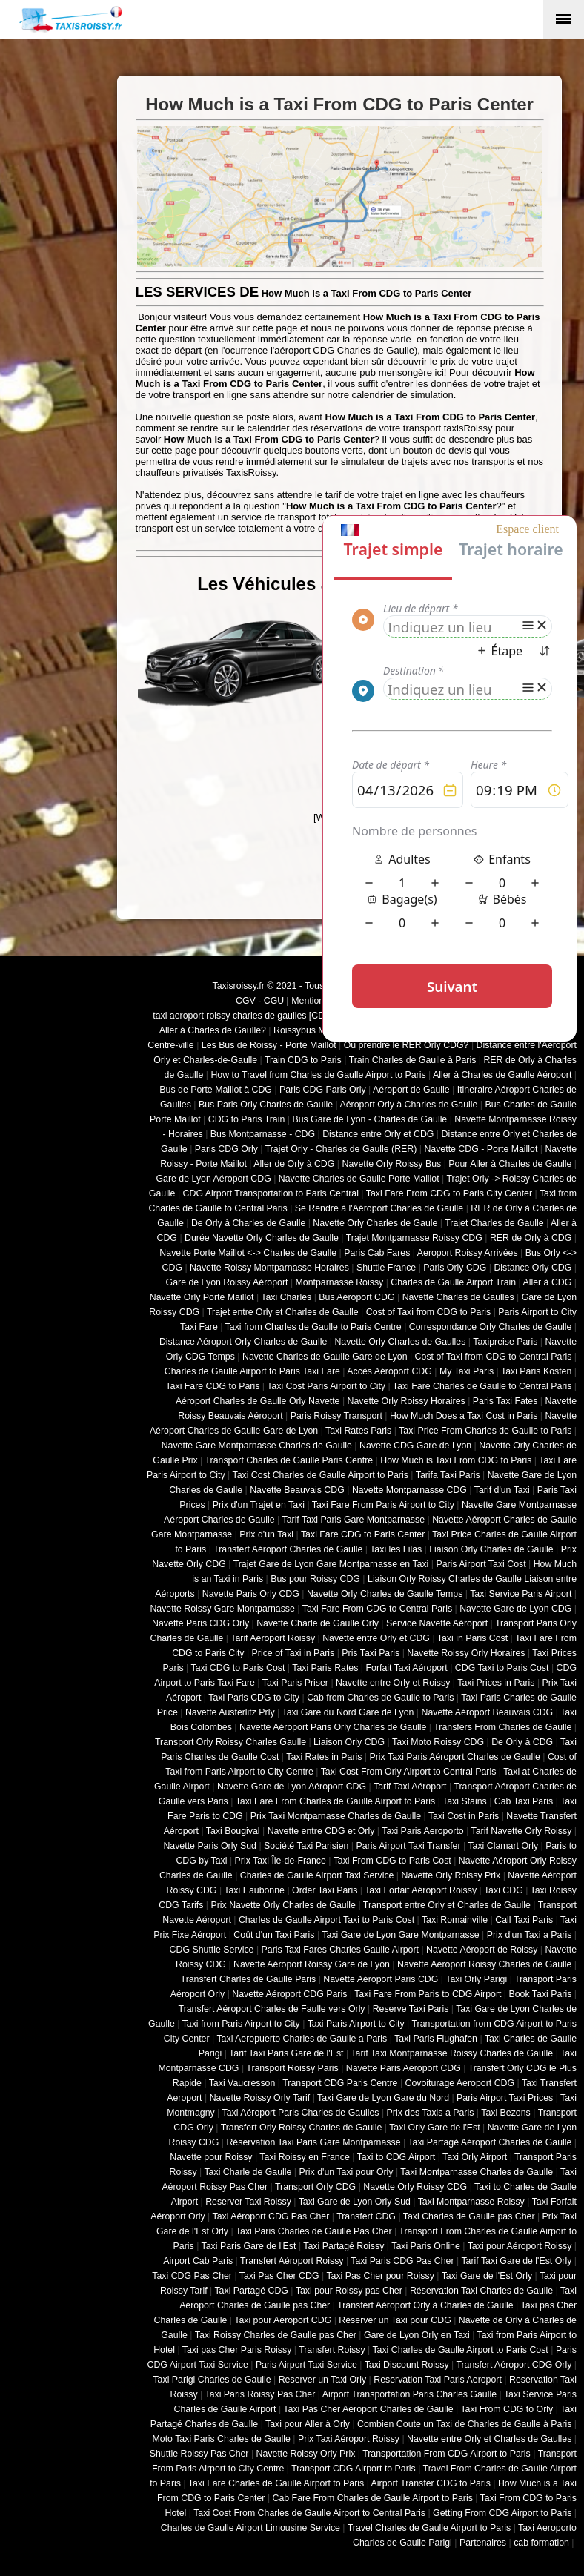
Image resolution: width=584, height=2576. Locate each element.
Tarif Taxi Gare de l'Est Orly (516, 2261)
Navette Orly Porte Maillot (202, 1297)
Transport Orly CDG (315, 2187)
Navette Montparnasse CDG (409, 1490)
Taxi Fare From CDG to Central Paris (377, 1608)
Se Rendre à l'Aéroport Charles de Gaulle (379, 1208)
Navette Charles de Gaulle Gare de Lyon (325, 1356)
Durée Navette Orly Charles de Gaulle (262, 1238)
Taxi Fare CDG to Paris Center (363, 1534)
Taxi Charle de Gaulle (247, 2172)
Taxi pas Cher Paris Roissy (237, 2350)
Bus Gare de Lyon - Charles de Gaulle (369, 1119)
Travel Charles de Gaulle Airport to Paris (429, 2528)
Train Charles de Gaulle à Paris (413, 1060)
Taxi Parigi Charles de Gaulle (212, 2379)
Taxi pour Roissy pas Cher (349, 2290)
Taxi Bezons (506, 2113)
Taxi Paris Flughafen (435, 2038)
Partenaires (482, 2542)
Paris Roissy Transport (336, 1416)
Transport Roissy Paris (292, 2068)
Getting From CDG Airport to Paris (502, 2513)
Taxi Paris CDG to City (253, 1697)
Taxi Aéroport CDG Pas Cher (271, 2216)
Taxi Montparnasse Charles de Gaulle (476, 2172)
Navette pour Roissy (211, 2157)
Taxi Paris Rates (325, 1668)
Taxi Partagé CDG (251, 2290)
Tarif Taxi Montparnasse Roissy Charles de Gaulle (452, 2053)
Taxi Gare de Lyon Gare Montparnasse (400, 1935)
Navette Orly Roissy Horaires (406, 1401)
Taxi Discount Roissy (407, 2365)
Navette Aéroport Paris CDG (380, 1979)
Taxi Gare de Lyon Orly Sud (355, 2201)
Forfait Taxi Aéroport (406, 1668)
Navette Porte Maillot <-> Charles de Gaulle (247, 1253)
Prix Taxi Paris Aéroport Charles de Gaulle (455, 1757)
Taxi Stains (464, 1801)
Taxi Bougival (233, 1831)
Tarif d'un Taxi (502, 1490)
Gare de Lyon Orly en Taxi (417, 2335)
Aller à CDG (547, 1282)
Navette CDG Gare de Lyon (415, 1445)
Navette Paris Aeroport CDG (403, 2068)
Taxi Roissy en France (304, 2157)
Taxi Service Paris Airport (520, 1594)
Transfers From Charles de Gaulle (502, 1727)
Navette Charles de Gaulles (458, 1297)
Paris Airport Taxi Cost (480, 1564)
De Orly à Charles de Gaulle (248, 1223)
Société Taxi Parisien (306, 1846)
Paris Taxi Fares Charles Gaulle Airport (340, 1949)
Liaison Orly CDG (349, 1742)
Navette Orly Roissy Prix (451, 1875)
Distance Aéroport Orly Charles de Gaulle (243, 1342)
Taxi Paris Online (425, 2246)
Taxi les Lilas (396, 1549)
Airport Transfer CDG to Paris (431, 2483)
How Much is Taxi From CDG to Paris (455, 1460)
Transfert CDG (366, 2216)
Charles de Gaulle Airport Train (453, 1282)
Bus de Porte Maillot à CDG (215, 1090)
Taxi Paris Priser (295, 1683)
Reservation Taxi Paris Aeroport (438, 2379)
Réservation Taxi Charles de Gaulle (481, 2290)
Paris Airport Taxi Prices (505, 2098)
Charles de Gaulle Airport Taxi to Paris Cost (326, 1920)
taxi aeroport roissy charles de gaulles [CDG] (243, 1015)
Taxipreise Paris (505, 1342)
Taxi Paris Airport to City (356, 2024)
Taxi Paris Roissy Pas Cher (260, 2394)
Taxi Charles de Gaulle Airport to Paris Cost (460, 2350)
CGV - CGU (260, 1001)
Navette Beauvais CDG (297, 1490)
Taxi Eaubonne (254, 1890)
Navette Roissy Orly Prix (306, 2453)
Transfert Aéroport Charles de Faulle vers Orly (272, 2009)
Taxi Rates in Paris (324, 1757)
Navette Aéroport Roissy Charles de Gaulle (484, 1964)
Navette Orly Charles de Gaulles (399, 1342)
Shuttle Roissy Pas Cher (199, 2453)
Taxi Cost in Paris (463, 1816)
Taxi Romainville (455, 1920)
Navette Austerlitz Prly (230, 1712)
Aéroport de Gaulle (411, 1090)
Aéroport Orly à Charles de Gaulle (408, 1104)
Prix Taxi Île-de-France (280, 1860)
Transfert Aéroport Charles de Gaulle (287, 1549)
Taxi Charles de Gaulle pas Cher (469, 2216)
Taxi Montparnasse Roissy (471, 2201)
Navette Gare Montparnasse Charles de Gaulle (257, 1445)
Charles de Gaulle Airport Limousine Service (250, 2528)
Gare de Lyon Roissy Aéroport (227, 1282)
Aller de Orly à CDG (293, 1164)
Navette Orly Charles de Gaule (375, 1223)
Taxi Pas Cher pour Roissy (380, 2276)
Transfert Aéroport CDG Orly (513, 2365)
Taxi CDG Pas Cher (192, 2276)
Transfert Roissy (332, 2350)
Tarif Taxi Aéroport (410, 1786)
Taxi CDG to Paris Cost (237, 1668)
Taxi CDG (503, 1890)
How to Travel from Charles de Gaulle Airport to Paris (317, 1075)
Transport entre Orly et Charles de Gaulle (447, 1905)
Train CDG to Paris (303, 1060)
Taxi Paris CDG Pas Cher (402, 2261)
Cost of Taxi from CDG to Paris (428, 1312)
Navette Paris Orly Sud (209, 1846)
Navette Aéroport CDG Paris (289, 1994)
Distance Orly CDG (532, 1267)
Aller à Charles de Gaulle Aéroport (502, 1075)
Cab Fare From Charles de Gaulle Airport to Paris (373, 2498)
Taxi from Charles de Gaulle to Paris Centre (313, 1327)
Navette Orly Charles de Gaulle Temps (384, 1594)
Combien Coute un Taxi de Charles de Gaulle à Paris (464, 2424)
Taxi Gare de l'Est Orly (487, 2276)
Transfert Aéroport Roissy (292, 2261)
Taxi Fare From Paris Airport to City (383, 1505)
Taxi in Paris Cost (472, 1638)
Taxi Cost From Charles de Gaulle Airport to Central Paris (309, 2513)
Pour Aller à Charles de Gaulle (509, 1164)
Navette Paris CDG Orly (200, 1623)
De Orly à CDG (522, 1742)
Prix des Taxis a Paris (430, 2113)
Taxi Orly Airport (474, 2157)
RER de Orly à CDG (530, 1238)
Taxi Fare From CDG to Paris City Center (449, 1193)
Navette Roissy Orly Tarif (260, 2098)
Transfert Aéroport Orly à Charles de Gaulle (425, 2305)
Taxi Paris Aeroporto (422, 1831)
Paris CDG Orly (226, 1149)
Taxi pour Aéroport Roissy (520, 2246)
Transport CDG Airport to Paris (353, 2468)
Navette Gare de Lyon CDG (515, 1608)
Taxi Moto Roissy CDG (438, 1742)
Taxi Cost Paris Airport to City (326, 1386)
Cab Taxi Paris (523, 1801)
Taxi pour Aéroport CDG (282, 2320)
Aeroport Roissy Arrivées (467, 1253)
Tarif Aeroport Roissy (272, 1638)
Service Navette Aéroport (437, 1623)
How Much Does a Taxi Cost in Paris (463, 1416)
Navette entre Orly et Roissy (393, 1683)
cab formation (541, 2542)
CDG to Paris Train (246, 1119)
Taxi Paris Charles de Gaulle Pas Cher (314, 2231)
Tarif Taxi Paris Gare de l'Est (286, 2053)
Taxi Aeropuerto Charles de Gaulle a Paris (301, 2038)
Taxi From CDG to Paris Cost (392, 1860)
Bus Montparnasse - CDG (262, 1134)
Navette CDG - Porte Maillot (480, 1149)
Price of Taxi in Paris (293, 1653)
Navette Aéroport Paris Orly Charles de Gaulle (332, 1727)
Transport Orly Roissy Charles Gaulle (230, 1742)
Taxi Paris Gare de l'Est (249, 2246)
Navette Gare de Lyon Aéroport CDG (291, 1786)
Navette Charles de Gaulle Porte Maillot (359, 1178)
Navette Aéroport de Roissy (481, 1949)
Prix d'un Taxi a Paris (529, 1935)
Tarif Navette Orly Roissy (521, 1831)
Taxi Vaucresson (242, 2083)
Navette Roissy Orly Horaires (466, 1653)
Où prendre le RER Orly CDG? (406, 1045)
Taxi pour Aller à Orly (307, 2424)
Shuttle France (386, 1267)
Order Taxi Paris (324, 1890)
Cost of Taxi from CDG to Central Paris (493, 1356)
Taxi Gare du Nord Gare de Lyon (348, 1712)
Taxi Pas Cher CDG (279, 2276)
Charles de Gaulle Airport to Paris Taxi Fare (252, 1371)
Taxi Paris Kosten (536, 1371)
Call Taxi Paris (524, 1920)
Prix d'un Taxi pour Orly (346, 2172)
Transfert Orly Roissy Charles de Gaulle (301, 2127)
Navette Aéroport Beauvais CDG (488, 1712)
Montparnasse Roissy (340, 1282)
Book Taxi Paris (540, 1994)
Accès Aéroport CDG (389, 1371)
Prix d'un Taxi (266, 1534)
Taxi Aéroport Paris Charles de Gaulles (300, 2113)
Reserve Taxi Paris (411, 2009)
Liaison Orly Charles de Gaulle (491, 1549)
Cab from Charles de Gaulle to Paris (380, 1697)
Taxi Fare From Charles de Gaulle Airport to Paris (336, 1801)
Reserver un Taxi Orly (322, 2379)
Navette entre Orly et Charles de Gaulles (489, 2439)
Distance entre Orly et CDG (378, 1134)
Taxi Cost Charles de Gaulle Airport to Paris (320, 1475)
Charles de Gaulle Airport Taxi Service (317, 1875)
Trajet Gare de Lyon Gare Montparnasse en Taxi (331, 1564)
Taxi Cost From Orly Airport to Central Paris (409, 1772)
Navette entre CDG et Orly (321, 1831)
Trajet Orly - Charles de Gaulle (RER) (341, 1149)
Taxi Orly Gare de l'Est (434, 2127)
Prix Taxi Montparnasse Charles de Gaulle (335, 1816)
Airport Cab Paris (198, 2261)
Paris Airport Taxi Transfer (408, 1846)
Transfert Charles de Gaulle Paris (248, 1979)
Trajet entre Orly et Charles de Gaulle (283, 1312)
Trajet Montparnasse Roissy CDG (414, 1238)
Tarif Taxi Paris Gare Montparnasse (353, 1519)
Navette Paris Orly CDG (250, 1594)
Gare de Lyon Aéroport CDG (213, 1178)
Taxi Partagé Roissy (343, 2246)
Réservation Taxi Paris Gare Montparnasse (313, 2142)
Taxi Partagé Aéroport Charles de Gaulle (489, 2142)
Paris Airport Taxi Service (306, 2365)
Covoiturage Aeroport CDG (460, 2083)
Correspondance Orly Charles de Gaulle (490, 1327)
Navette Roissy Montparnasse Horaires (269, 1267)
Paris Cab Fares (377, 1253)
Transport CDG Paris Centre (339, 2083)
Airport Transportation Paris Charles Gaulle (409, 2394)
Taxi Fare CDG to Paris (212, 1386)
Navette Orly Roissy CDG (415, 2187)
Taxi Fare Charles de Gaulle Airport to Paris (276, 2483)
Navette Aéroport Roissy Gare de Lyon (311, 1964)
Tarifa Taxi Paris (448, 1475)
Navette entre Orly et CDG (376, 1638)
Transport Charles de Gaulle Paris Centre (289, 1460)
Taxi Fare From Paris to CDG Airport (427, 1994)
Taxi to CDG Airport (396, 2157)
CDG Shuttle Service (212, 1949)
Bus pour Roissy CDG (315, 1579)
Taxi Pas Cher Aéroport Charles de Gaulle (368, 2409)
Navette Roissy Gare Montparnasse (222, 1608)
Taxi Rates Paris (358, 1431)
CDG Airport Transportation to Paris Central (271, 1193)
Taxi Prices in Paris (495, 1683)
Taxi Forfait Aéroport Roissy (421, 1890)
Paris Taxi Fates (505, 1401)
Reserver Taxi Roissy (248, 2201)
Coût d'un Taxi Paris (273, 1935)
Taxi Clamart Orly (503, 1846)
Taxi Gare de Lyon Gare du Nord (383, 2098)
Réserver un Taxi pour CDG (395, 2320)
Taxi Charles (286, 1297)
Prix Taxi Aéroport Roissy (348, 2439)
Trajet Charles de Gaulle (494, 1223)
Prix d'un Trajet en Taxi (259, 1505)
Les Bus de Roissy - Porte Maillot (269, 1045)
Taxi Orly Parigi (476, 1979)
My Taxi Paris (466, 1371)
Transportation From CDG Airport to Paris (446, 2453)
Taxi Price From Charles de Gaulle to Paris (485, 1431)
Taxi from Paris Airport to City (241, 2024)
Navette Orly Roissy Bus (391, 1164)
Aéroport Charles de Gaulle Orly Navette (258, 1401)
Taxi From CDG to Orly (506, 2409)
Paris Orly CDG (454, 1267)
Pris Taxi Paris (370, 1653)
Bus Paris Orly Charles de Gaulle (266, 1104)
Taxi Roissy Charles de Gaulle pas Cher (275, 2335)
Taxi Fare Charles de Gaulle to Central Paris (482, 1386)
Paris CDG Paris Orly (322, 1090)
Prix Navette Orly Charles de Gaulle (283, 1905)
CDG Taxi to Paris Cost (502, 1668)
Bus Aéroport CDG (356, 1297)
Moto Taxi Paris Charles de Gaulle (222, 2439)
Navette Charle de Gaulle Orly (317, 1623)
